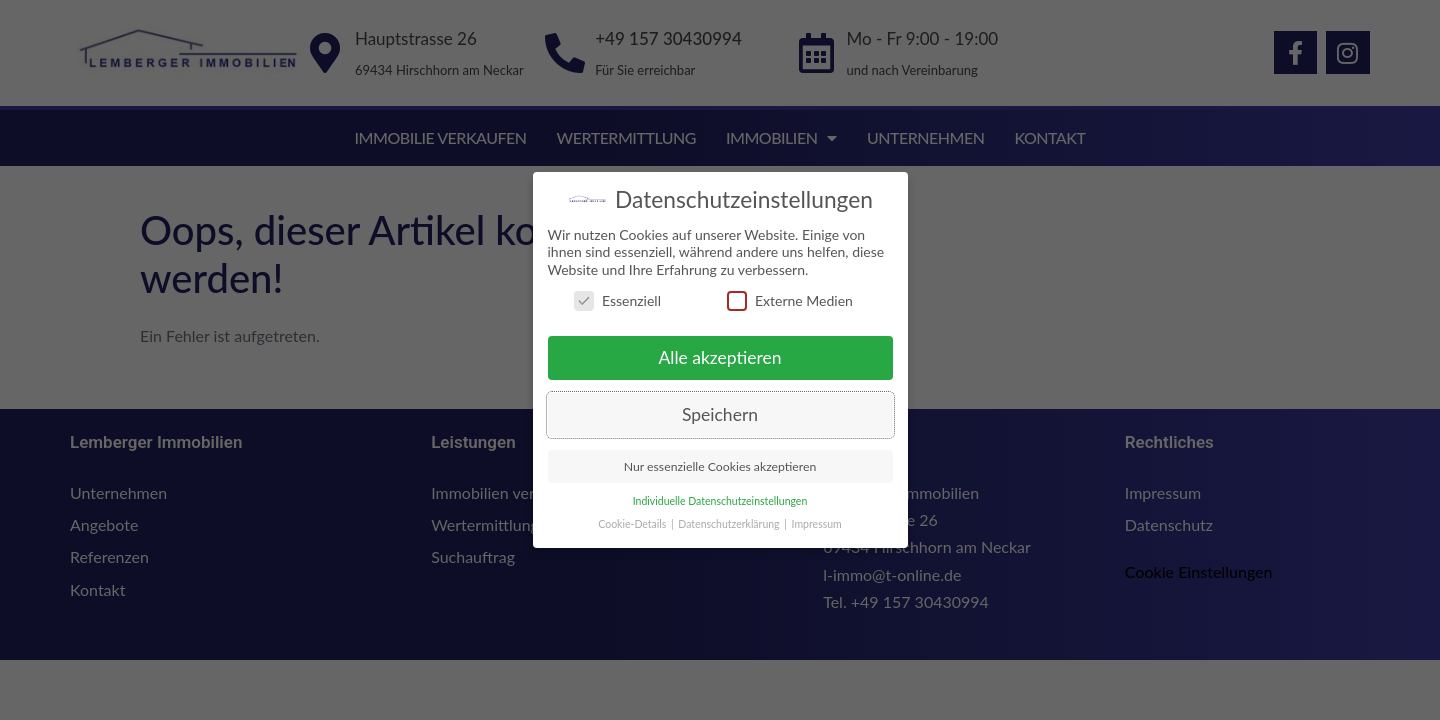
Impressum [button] (816, 524)
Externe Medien (789, 300)
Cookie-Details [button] (632, 524)
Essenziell (616, 300)
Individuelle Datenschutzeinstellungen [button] (719, 501)
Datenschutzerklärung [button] (729, 524)
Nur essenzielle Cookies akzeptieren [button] (719, 466)
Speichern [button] (719, 414)
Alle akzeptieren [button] (719, 357)
